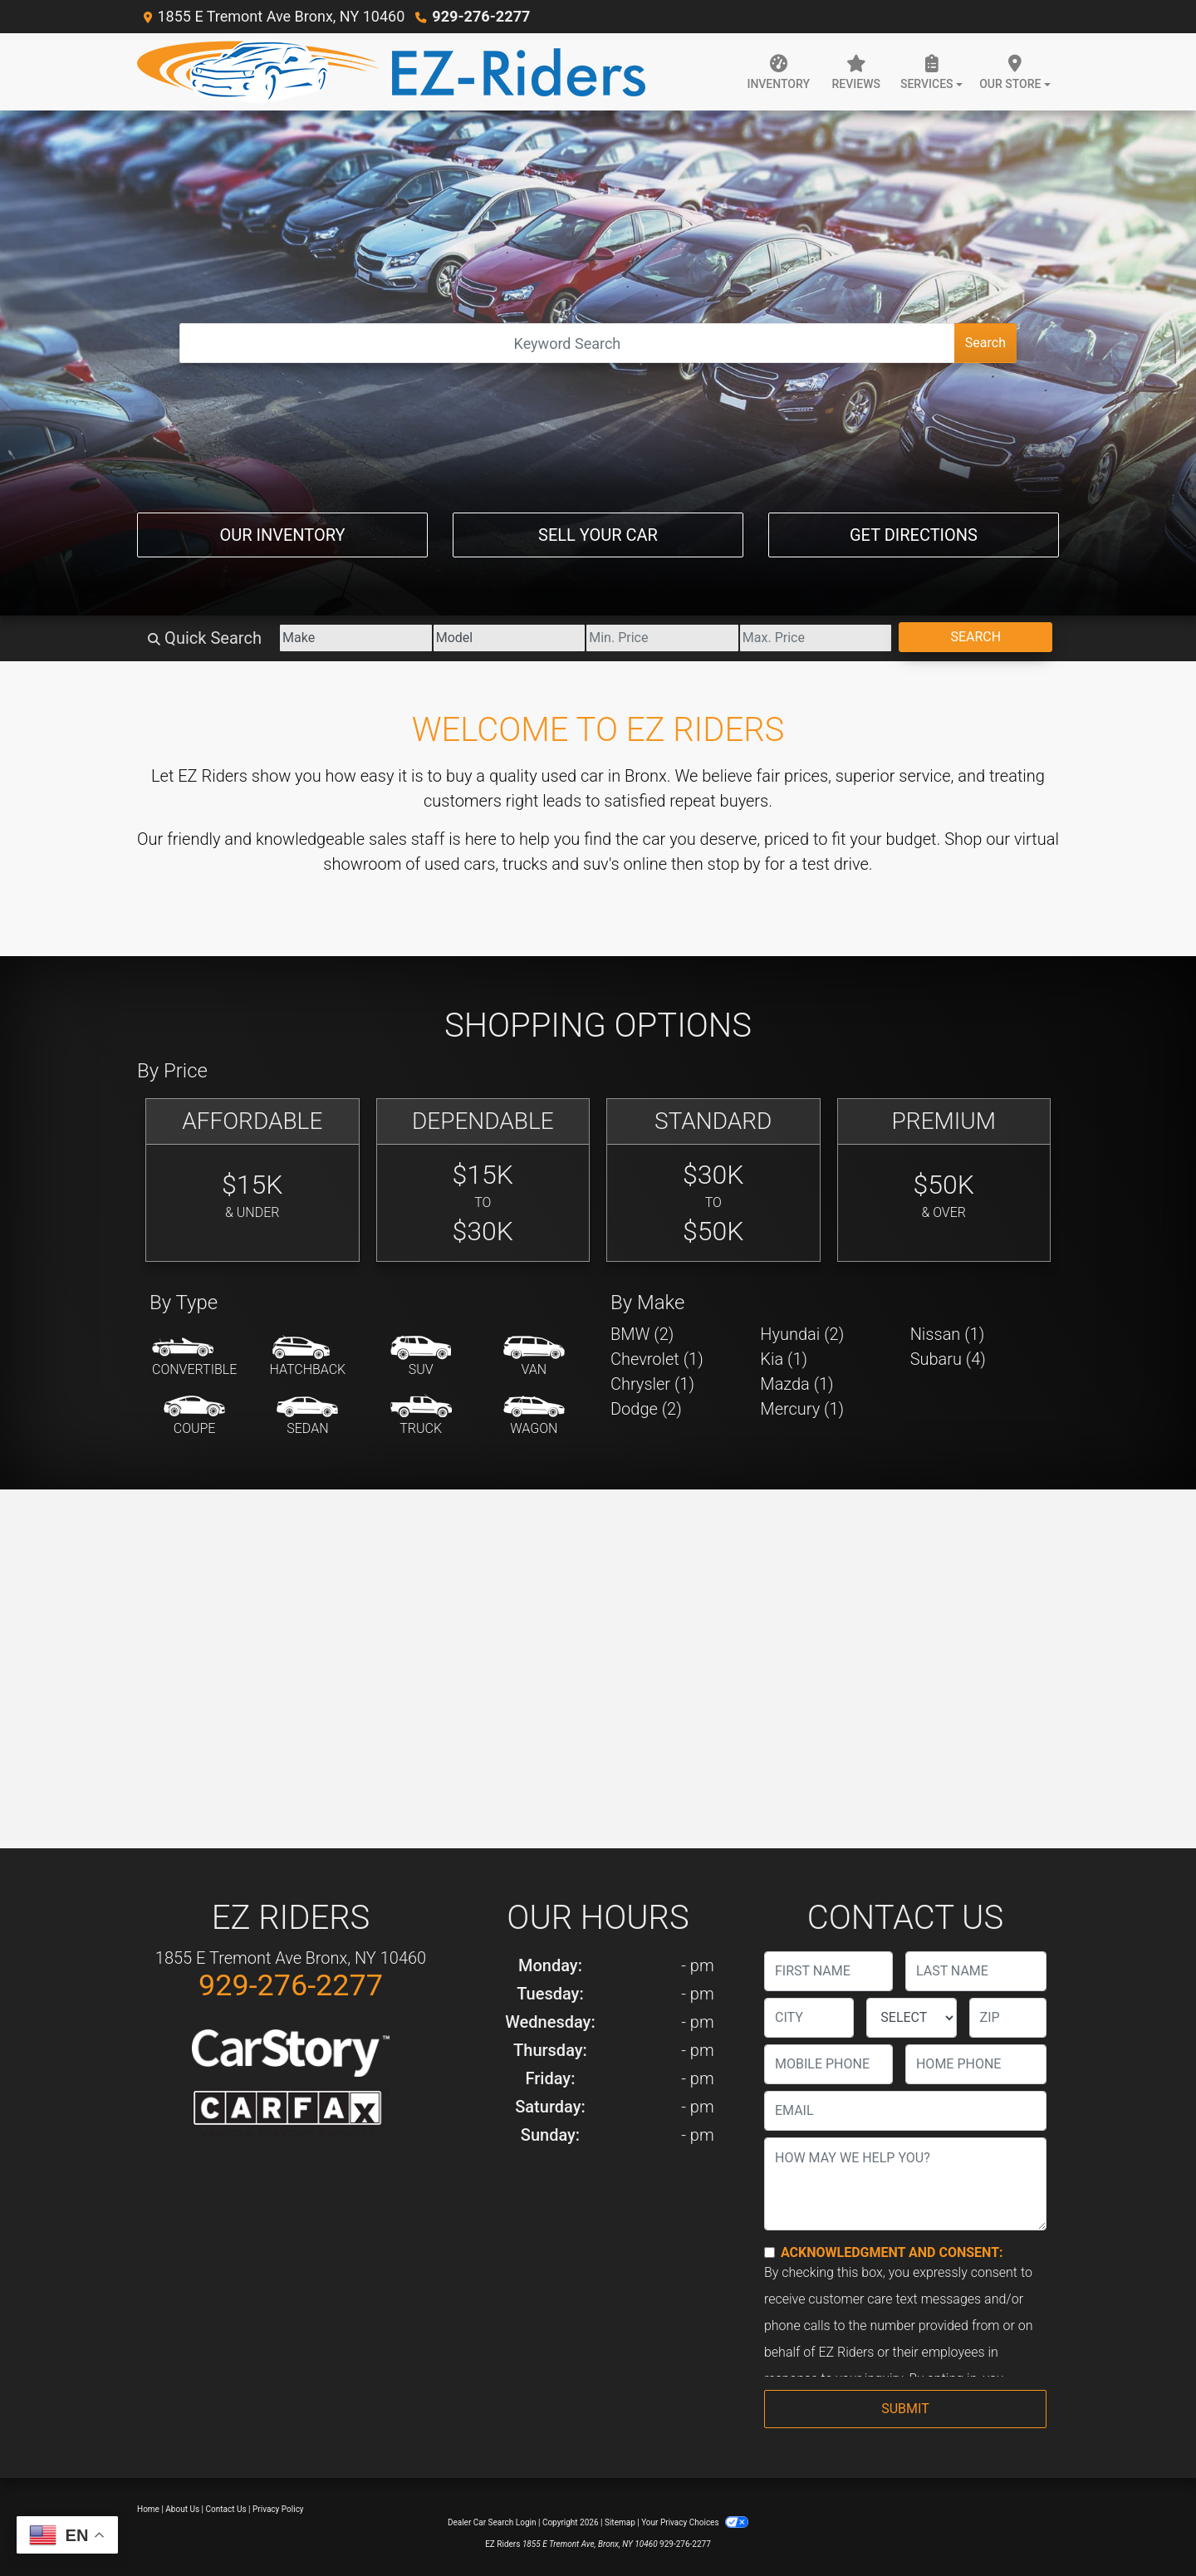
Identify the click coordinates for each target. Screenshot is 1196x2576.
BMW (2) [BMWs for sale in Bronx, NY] (642, 1334)
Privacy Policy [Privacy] (278, 2509)
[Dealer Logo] (391, 72)
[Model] (503, 638)
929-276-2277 (480, 16)
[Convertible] (194, 1357)
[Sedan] (307, 1416)
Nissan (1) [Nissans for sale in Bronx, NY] (947, 1334)
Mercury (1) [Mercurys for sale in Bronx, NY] (802, 1409)
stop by (734, 864)
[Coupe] (194, 1416)
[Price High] (813, 638)
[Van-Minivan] (534, 1357)
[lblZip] (1007, 2018)
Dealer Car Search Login (492, 2522)
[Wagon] (534, 1416)
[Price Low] (658, 638)
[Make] (348, 638)
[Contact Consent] (769, 2252)
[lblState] (911, 2018)
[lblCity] (809, 2018)
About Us (182, 2509)
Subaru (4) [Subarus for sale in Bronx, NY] (948, 1359)
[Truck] (421, 1416)
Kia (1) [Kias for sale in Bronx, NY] (783, 1359)
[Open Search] (567, 343)
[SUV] (421, 1357)
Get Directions (914, 535)
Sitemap (620, 2522)
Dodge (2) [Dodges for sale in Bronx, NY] (646, 1409)
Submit (905, 2409)
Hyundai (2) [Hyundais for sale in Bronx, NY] (802, 1334)
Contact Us (226, 2509)
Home (148, 2509)
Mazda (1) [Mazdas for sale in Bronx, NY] (796, 1384)
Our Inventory (282, 535)
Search (985, 343)
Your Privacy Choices (694, 2522)
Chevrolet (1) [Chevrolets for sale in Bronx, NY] (656, 1359)
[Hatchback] (308, 1357)
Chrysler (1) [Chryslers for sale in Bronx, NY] (652, 1384)
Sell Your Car (598, 535)
